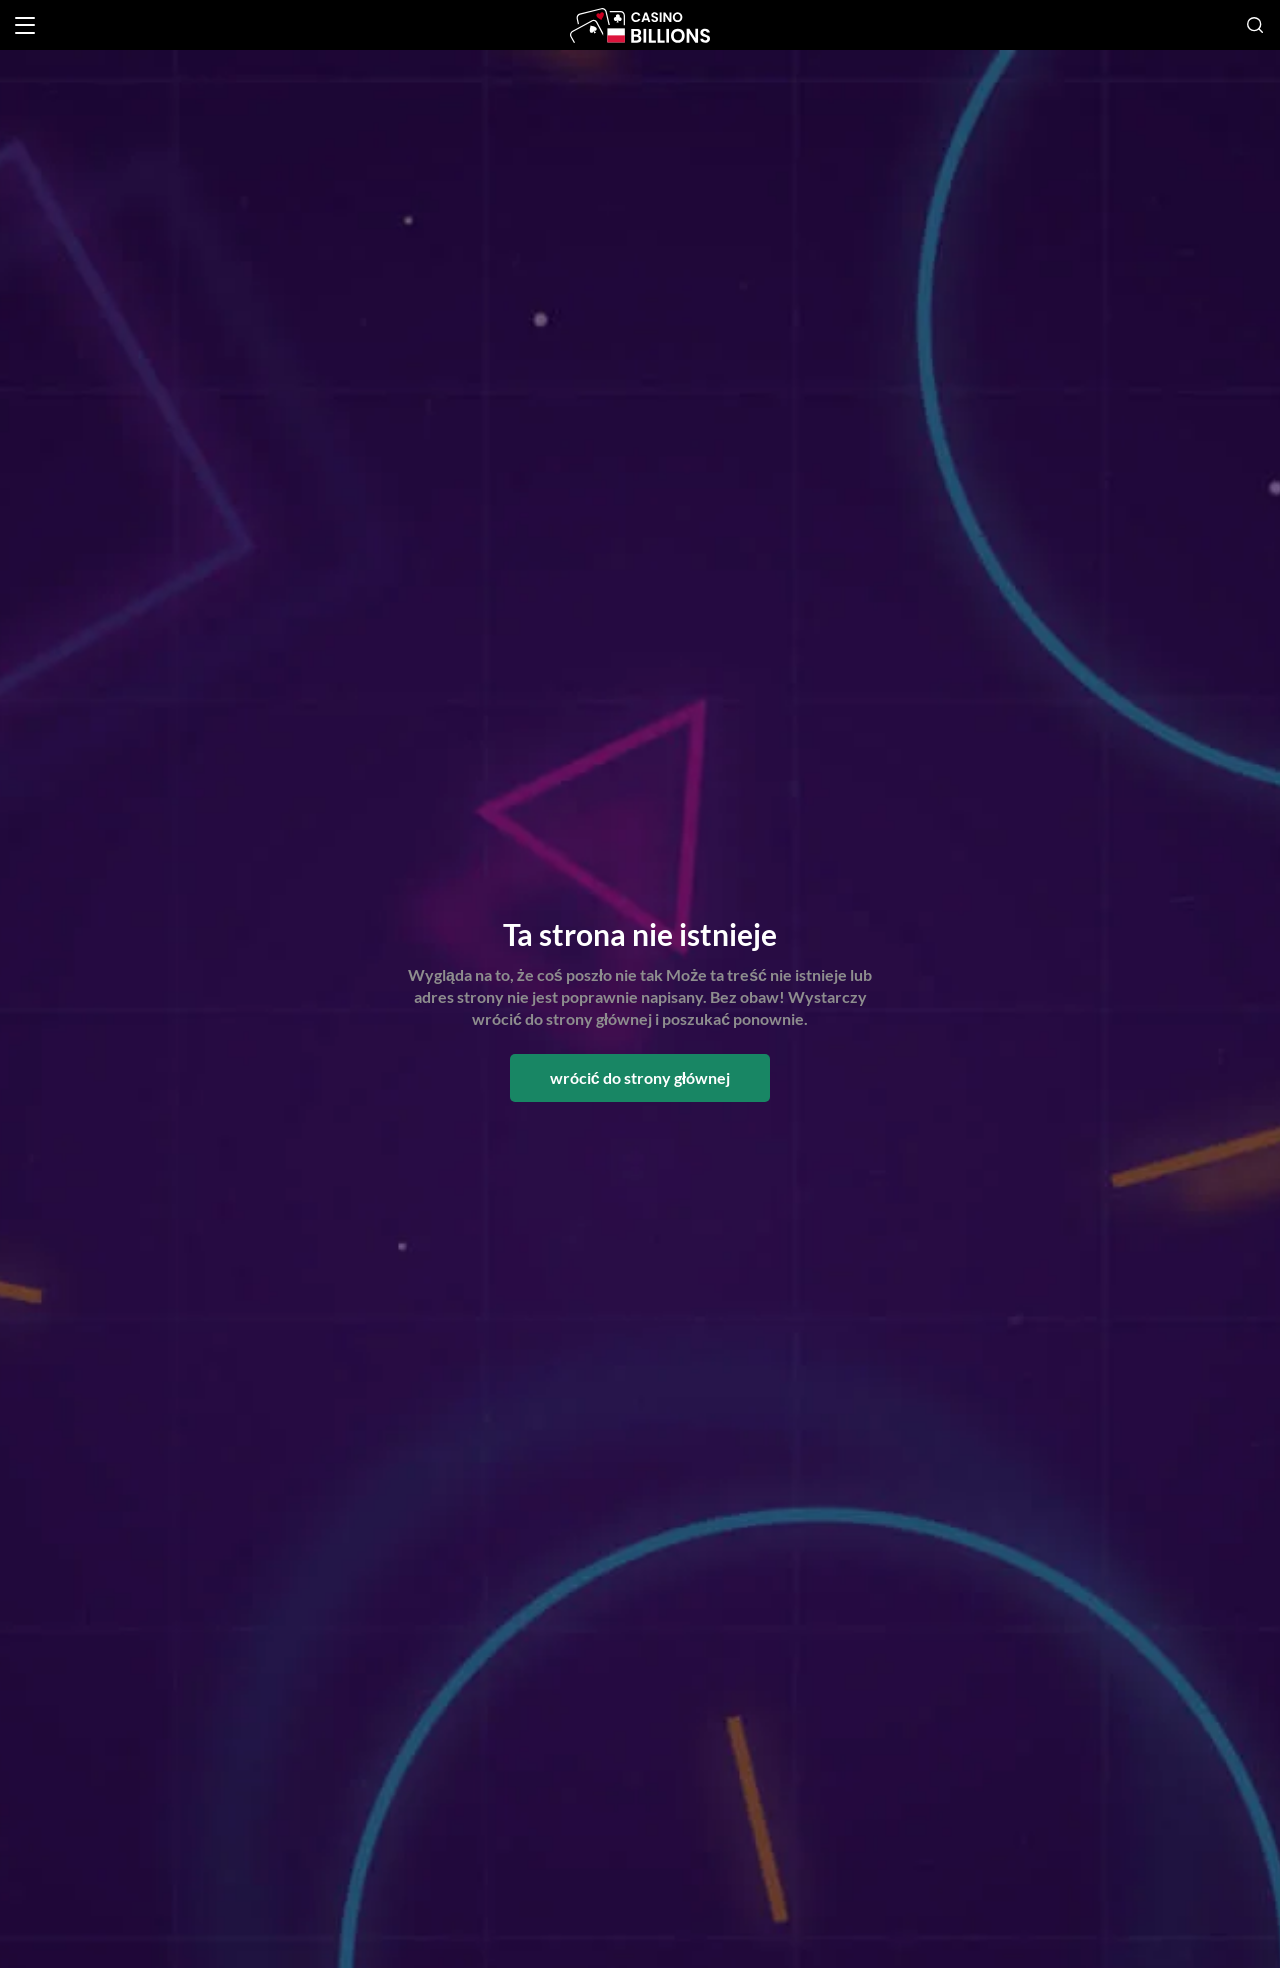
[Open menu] (25, 25)
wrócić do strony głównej (640, 1077)
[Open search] (1255, 25)
